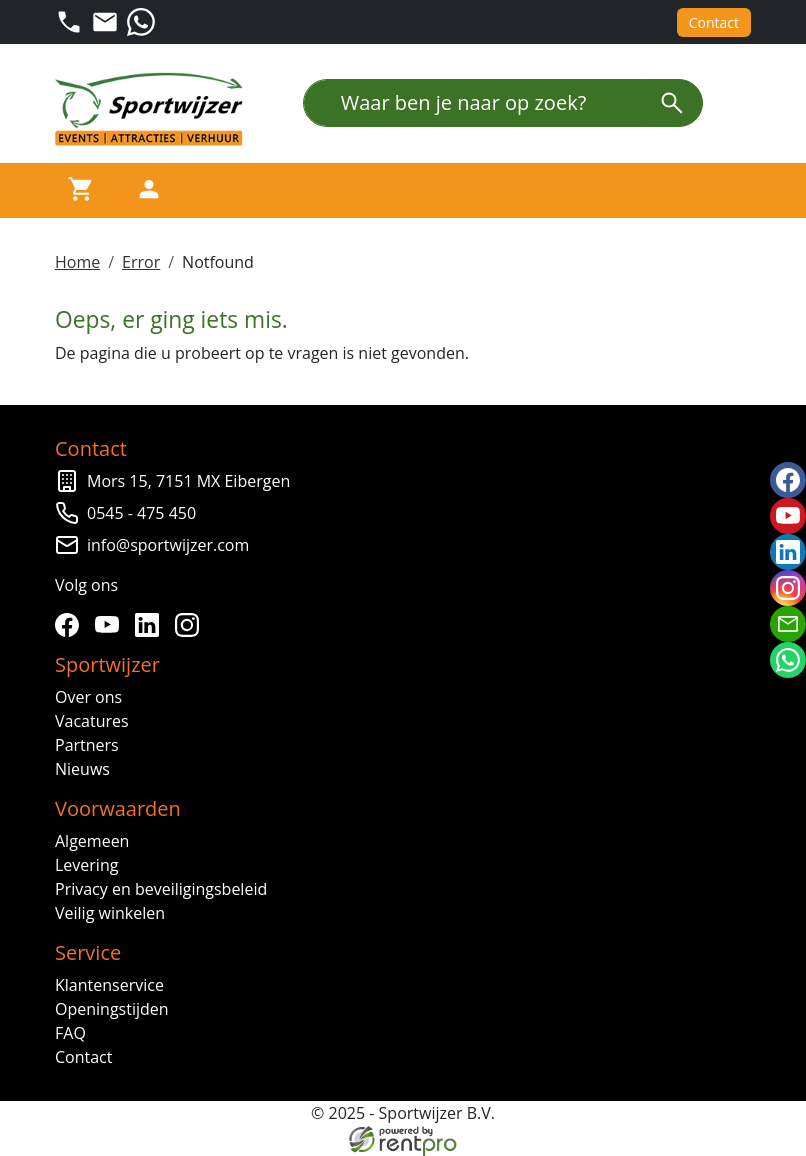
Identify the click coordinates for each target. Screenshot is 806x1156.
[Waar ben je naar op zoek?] (472, 103)
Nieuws (82, 769)
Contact (714, 22)
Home (77, 262)
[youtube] (111, 625)
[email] (788, 624)
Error (141, 262)
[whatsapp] (788, 660)
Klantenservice (109, 985)
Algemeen (92, 841)
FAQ (70, 1033)
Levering (86, 865)
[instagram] (191, 625)
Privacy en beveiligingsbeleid (161, 889)
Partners (87, 745)
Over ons (88, 697)
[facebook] (71, 625)
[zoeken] (672, 103)
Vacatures (92, 721)
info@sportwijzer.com (168, 545)
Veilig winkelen (110, 913)
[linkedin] (151, 625)
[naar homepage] (155, 109)
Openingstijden (112, 1009)
